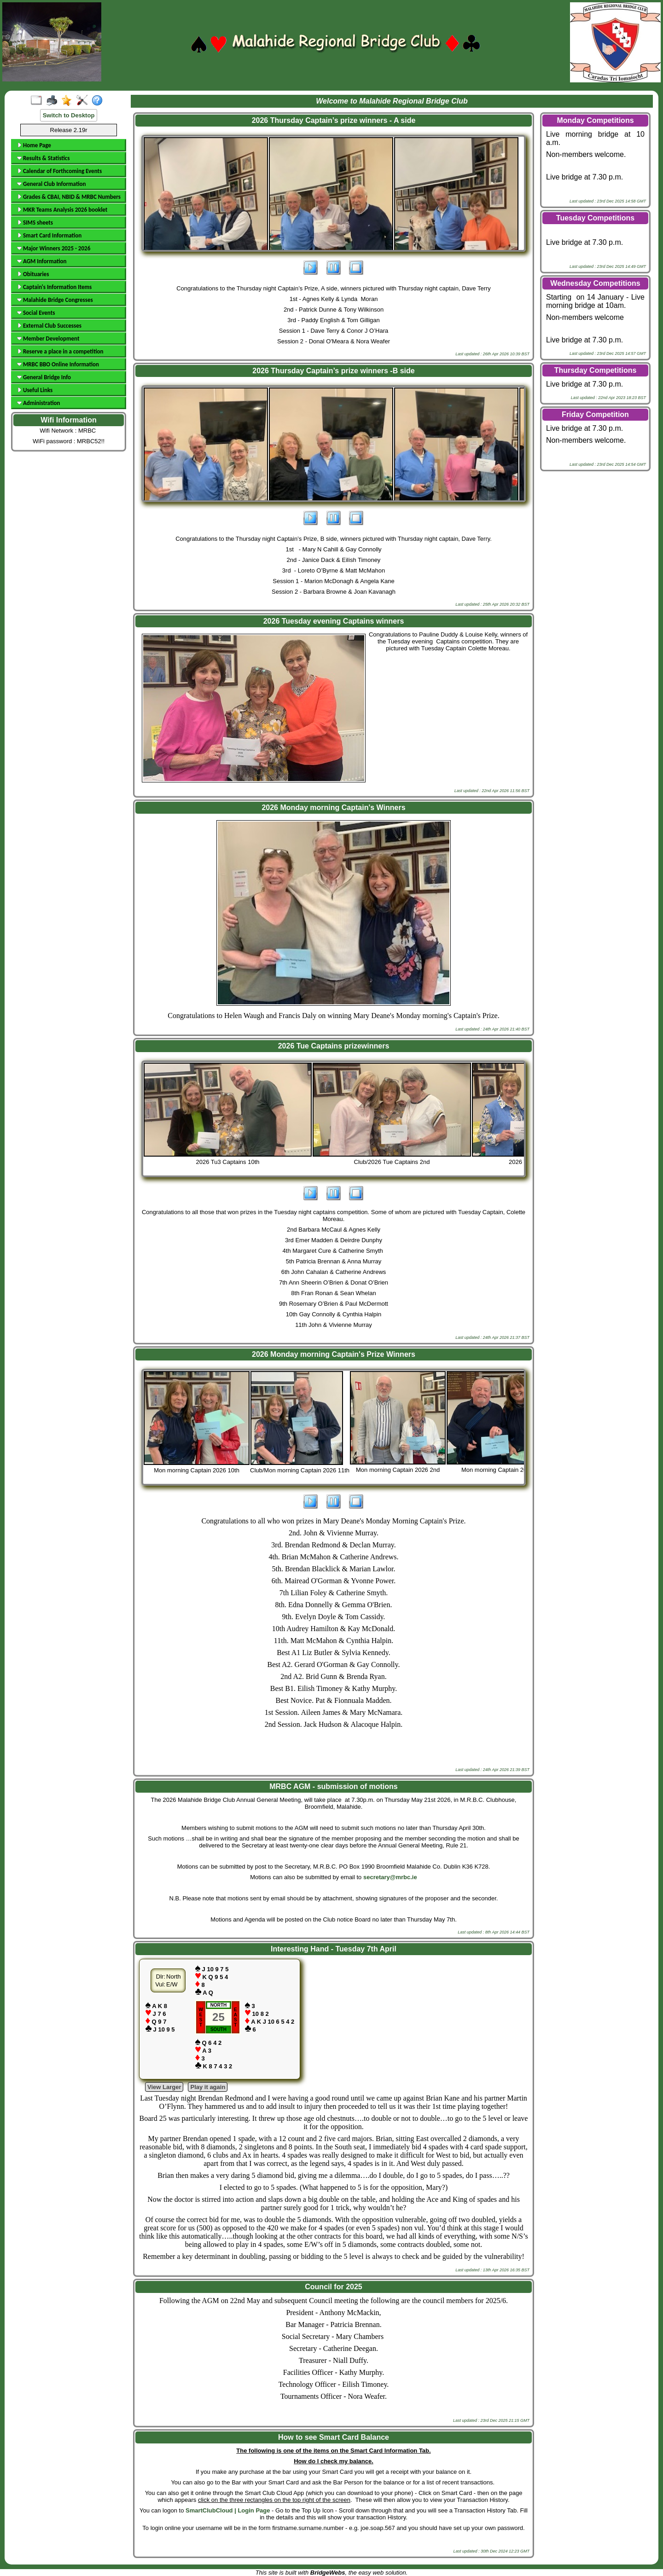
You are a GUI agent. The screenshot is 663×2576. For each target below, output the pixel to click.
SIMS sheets (35, 222)
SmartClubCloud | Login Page (228, 2510)
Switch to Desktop (69, 115)
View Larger (164, 2087)
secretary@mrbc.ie (390, 1877)
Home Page (34, 145)
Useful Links (34, 390)
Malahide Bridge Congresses (55, 299)
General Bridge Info (44, 377)
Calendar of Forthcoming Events (59, 171)
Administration (38, 402)
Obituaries (33, 274)
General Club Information (51, 183)
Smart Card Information (49, 235)
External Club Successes (49, 325)
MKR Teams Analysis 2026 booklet (62, 209)
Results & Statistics (43, 158)
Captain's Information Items (54, 287)
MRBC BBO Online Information (58, 364)
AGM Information (42, 261)
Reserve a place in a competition (60, 351)
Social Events (36, 312)
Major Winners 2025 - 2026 (53, 248)
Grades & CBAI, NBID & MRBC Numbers (69, 196)
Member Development (48, 338)
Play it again (207, 2087)
